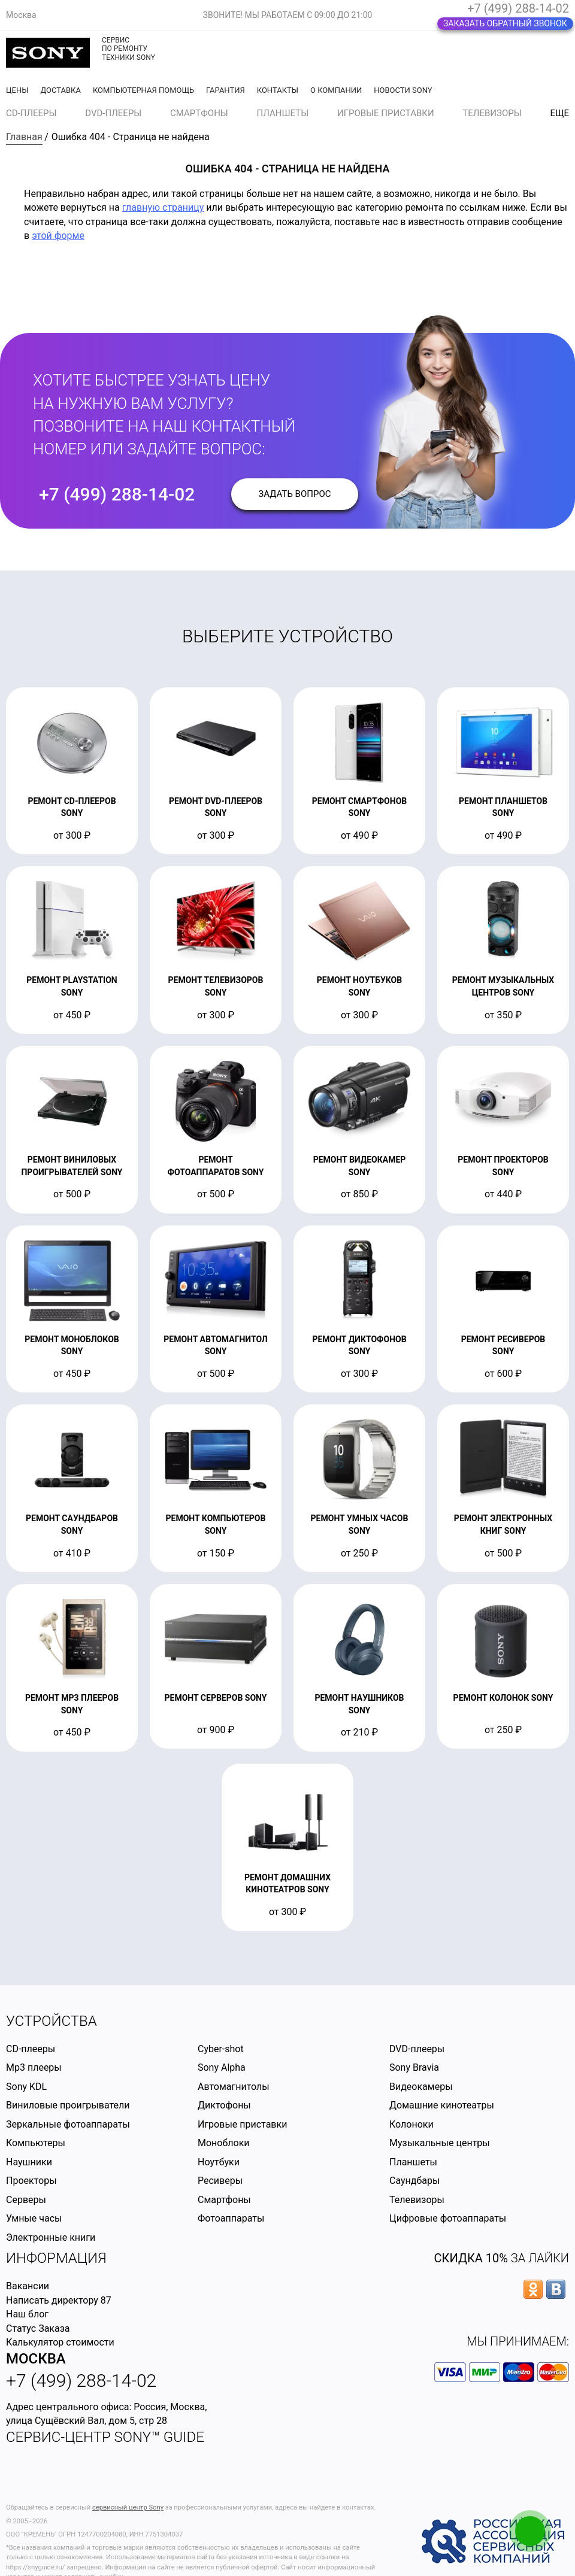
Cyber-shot (221, 2049)
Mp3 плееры (34, 2067)
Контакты (277, 90)
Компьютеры (35, 2143)
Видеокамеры (421, 2086)
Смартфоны (199, 113)
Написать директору (52, 2300)
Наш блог (27, 2314)
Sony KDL (26, 2086)
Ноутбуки (219, 2162)
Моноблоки (224, 2143)
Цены (17, 90)
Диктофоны (224, 2105)
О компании (336, 90)
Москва (36, 2358)
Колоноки (411, 2124)
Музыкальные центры (439, 2143)
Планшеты (283, 113)
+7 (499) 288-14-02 (518, 8)
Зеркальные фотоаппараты (68, 2124)
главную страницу (163, 207)
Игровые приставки (385, 113)
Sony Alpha (222, 2067)
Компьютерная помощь (143, 90)
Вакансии (27, 2286)
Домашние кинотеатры (441, 2105)
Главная (24, 136)
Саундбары (414, 2180)
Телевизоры (491, 113)
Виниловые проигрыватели (68, 2105)
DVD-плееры (113, 113)
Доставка (60, 90)
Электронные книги (50, 2237)
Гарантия (225, 90)
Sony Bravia (414, 2067)
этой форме (58, 235)
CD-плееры (31, 113)
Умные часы (34, 2218)
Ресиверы (220, 2180)
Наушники (29, 2162)
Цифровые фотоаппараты (447, 2218)
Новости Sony (403, 90)
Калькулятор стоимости (60, 2342)
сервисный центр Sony (128, 2507)
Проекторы (31, 2180)
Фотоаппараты (231, 2218)
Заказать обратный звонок (505, 23)
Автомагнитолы (234, 2086)
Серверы (26, 2199)
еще (559, 113)
